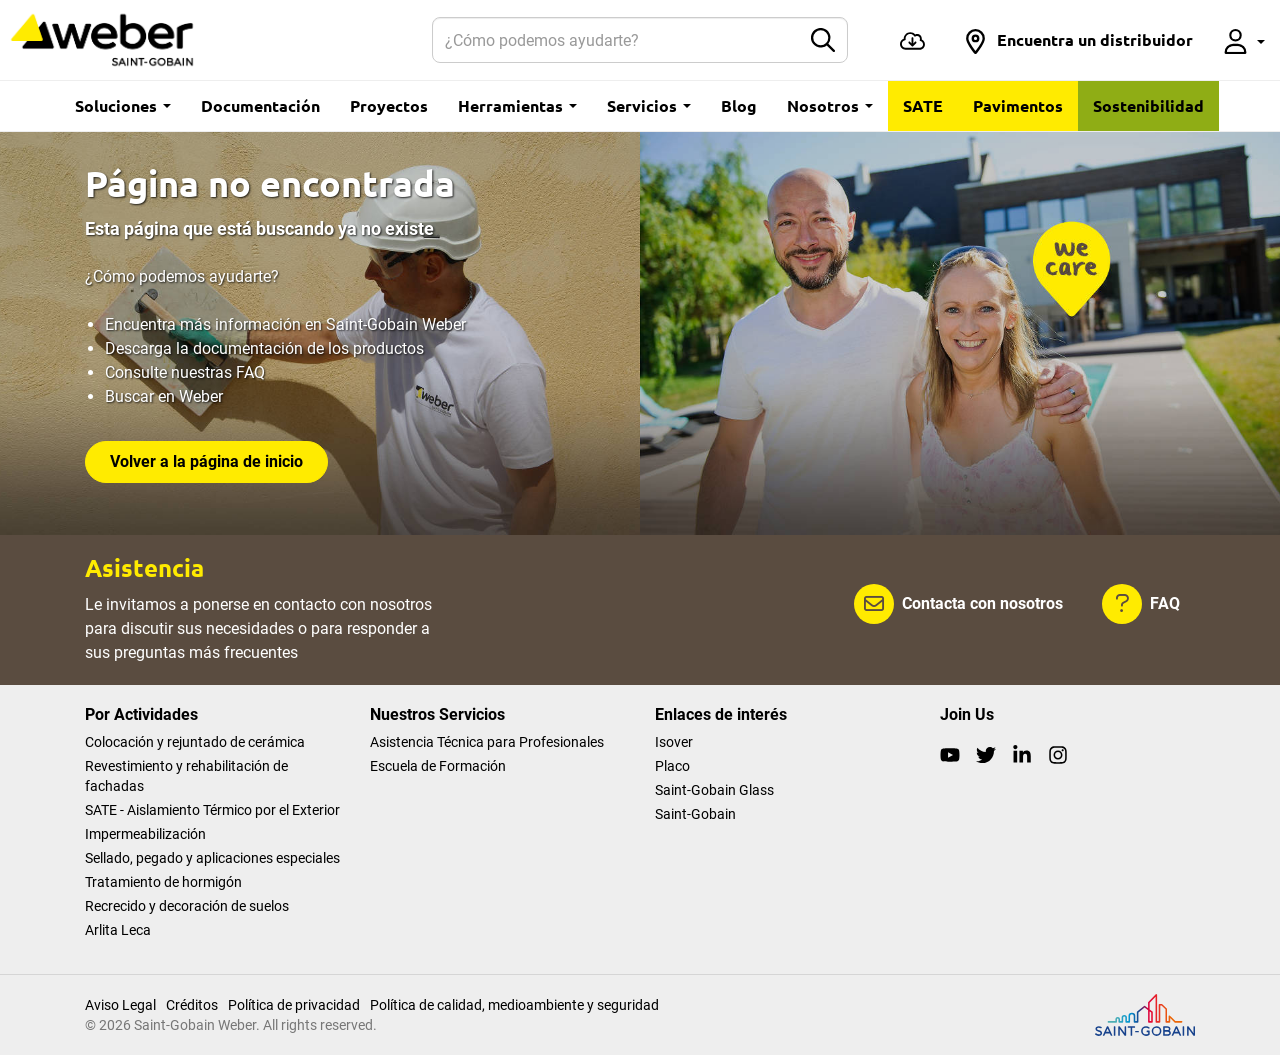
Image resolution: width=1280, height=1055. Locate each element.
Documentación (260, 105)
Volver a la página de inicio (206, 461)
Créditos (192, 1005)
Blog (739, 105)
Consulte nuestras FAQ (185, 372)
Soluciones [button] (123, 105)
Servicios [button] (649, 105)
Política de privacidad (294, 1005)
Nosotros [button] (830, 105)
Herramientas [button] (517, 105)
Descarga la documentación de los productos (264, 348)
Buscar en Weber (164, 396)
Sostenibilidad (1148, 105)
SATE (923, 105)
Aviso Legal (120, 1005)
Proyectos (389, 105)
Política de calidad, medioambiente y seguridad (514, 1005)
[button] (1078, 40)
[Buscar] (617, 40)
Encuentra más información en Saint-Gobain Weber (285, 324)
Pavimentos (1018, 105)
